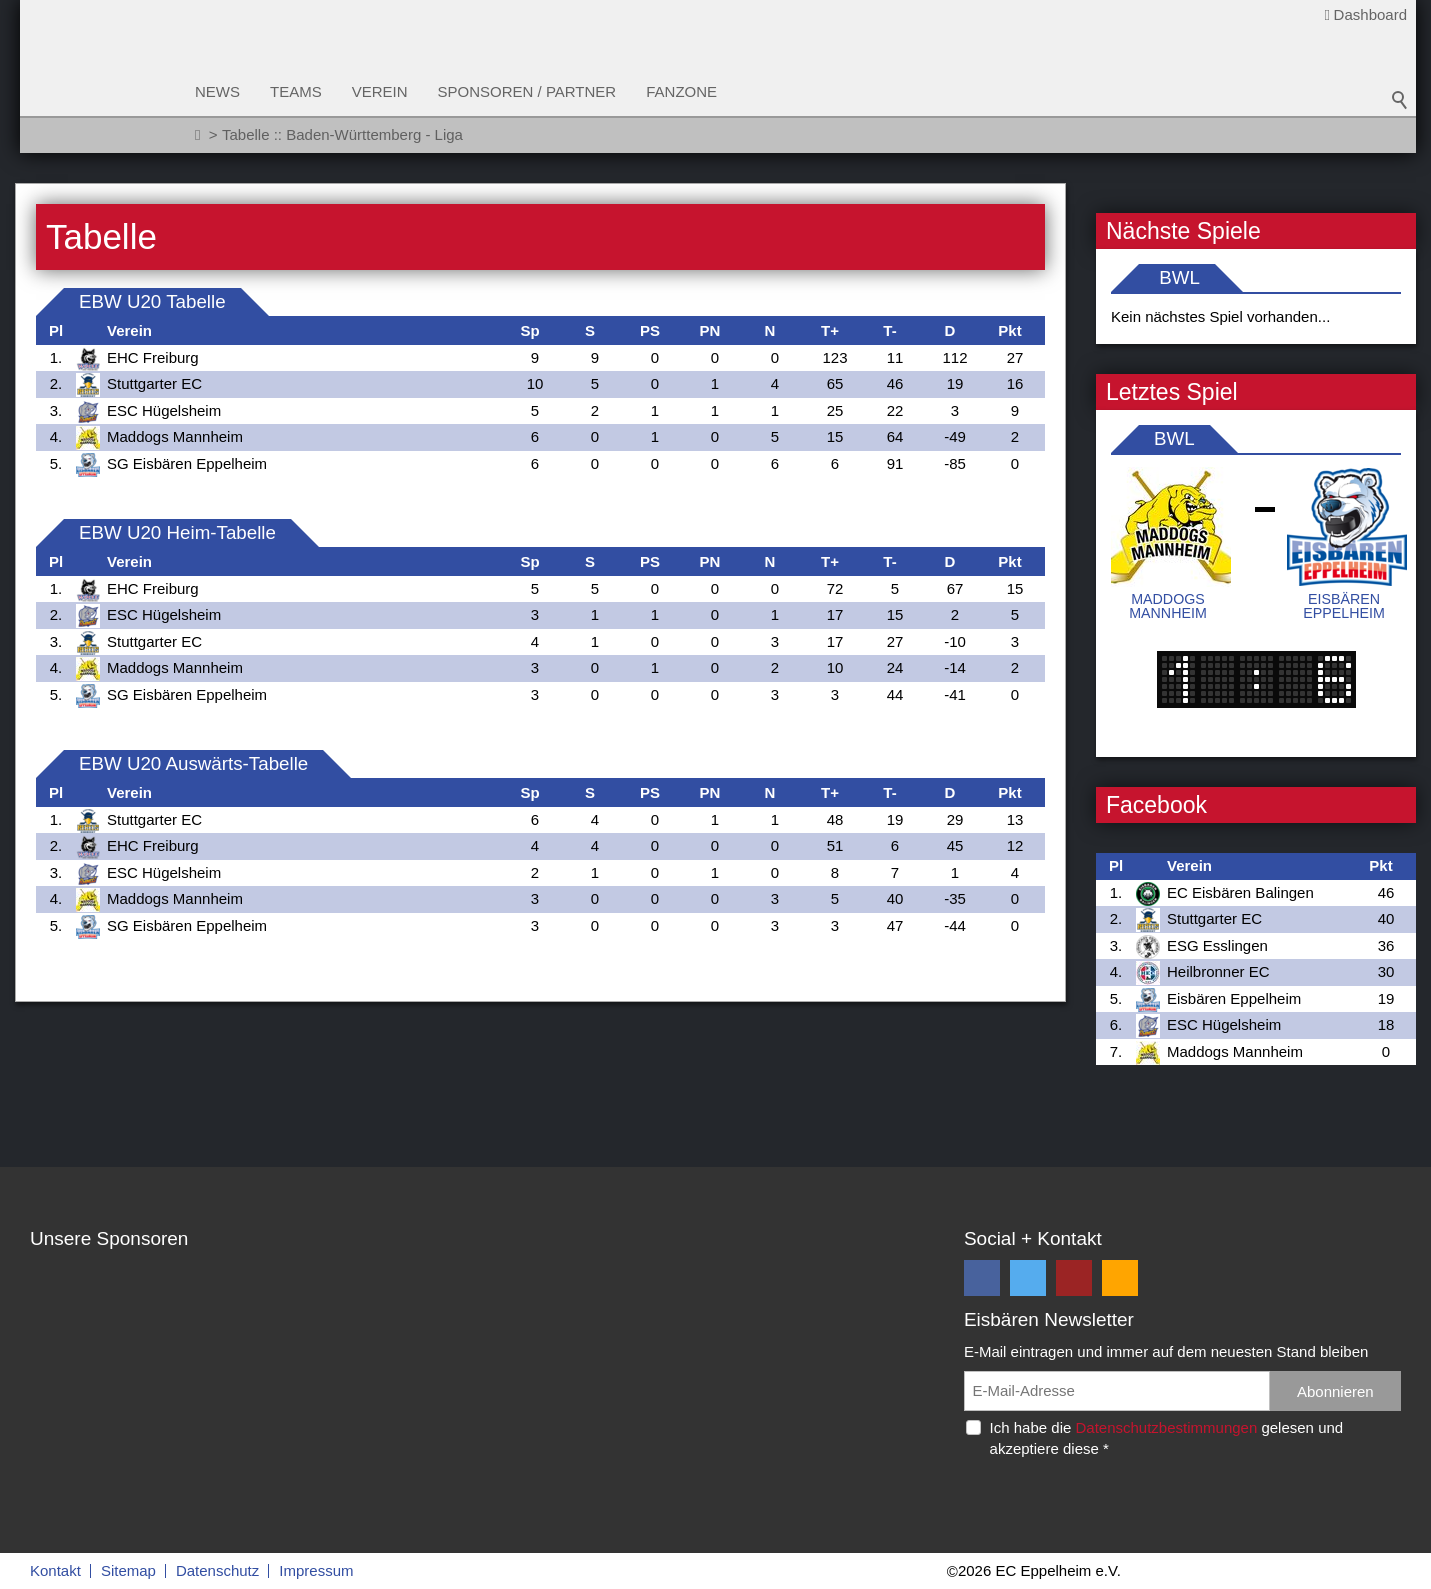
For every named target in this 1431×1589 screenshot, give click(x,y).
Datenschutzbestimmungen (1166, 1427)
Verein (380, 91)
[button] (982, 1278)
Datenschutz (217, 1570)
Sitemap (128, 1570)
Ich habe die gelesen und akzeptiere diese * (1167, 1438)
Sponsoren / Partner (527, 91)
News (217, 91)
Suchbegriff (1400, 100)
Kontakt (55, 1570)
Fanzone (681, 91)
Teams (296, 91)
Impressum (316, 1570)
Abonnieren (1335, 1391)
